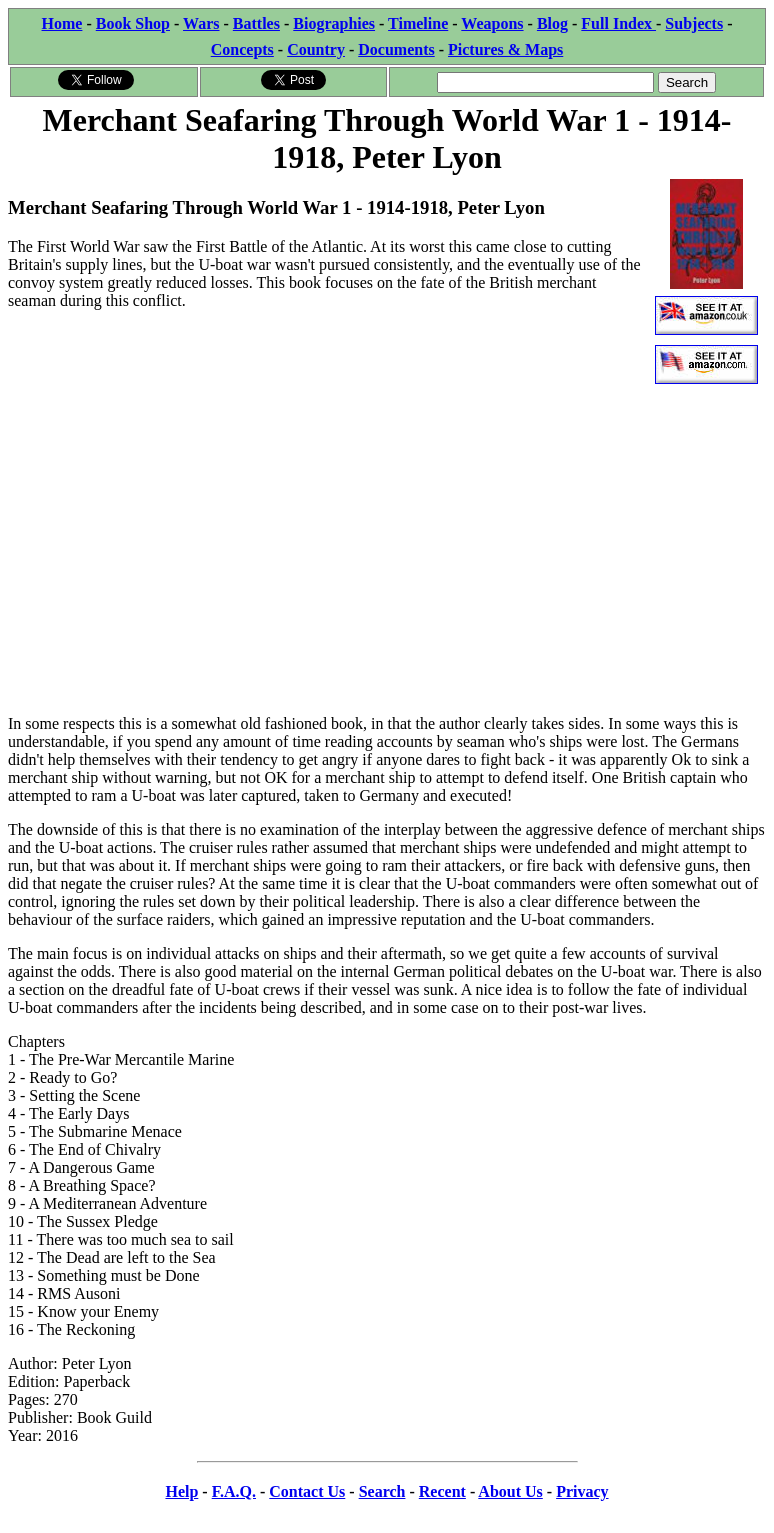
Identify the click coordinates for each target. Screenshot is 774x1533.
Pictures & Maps (505, 49)
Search (382, 1491)
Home (62, 23)
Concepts (242, 49)
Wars (201, 23)
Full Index (618, 23)
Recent (442, 1491)
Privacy (582, 1491)
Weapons (492, 23)
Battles (256, 23)
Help (181, 1491)
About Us (510, 1491)
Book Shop (133, 23)
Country (316, 49)
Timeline (418, 23)
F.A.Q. (234, 1491)
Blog (552, 23)
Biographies (334, 23)
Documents (396, 49)
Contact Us (307, 1491)
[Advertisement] (387, 559)
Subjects (694, 23)
